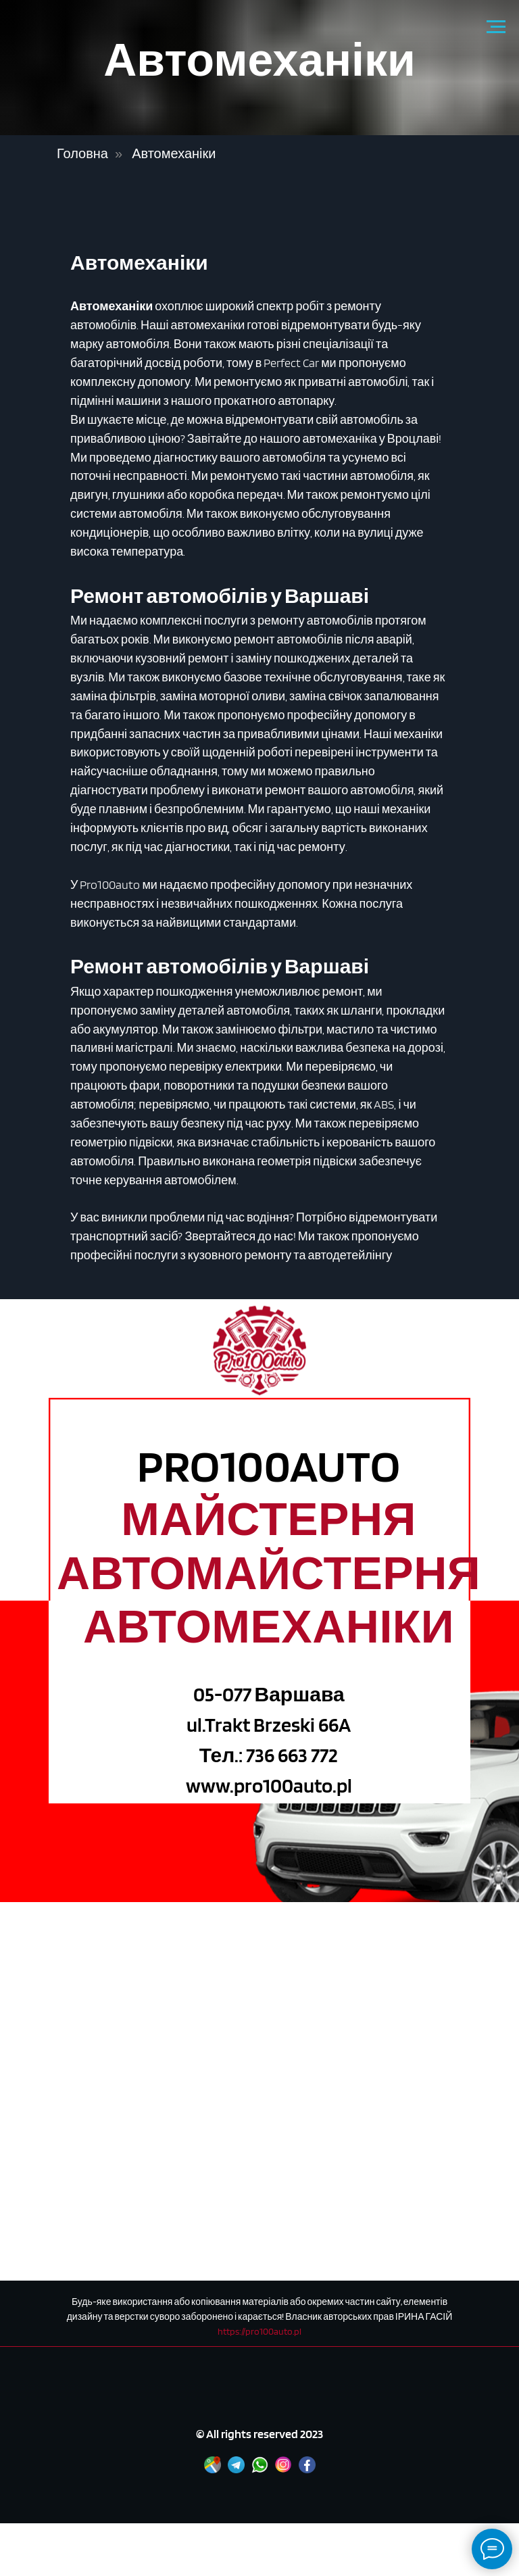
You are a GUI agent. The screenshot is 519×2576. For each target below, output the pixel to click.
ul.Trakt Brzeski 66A (269, 1724)
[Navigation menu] (496, 27)
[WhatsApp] (259, 2469)
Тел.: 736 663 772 (269, 1755)
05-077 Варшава (269, 1694)
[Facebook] (307, 2469)
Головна (82, 153)
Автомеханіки (174, 153)
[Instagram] (283, 2469)
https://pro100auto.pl (259, 2331)
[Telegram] (236, 2469)
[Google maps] (212, 2469)
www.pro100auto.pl (269, 1785)
